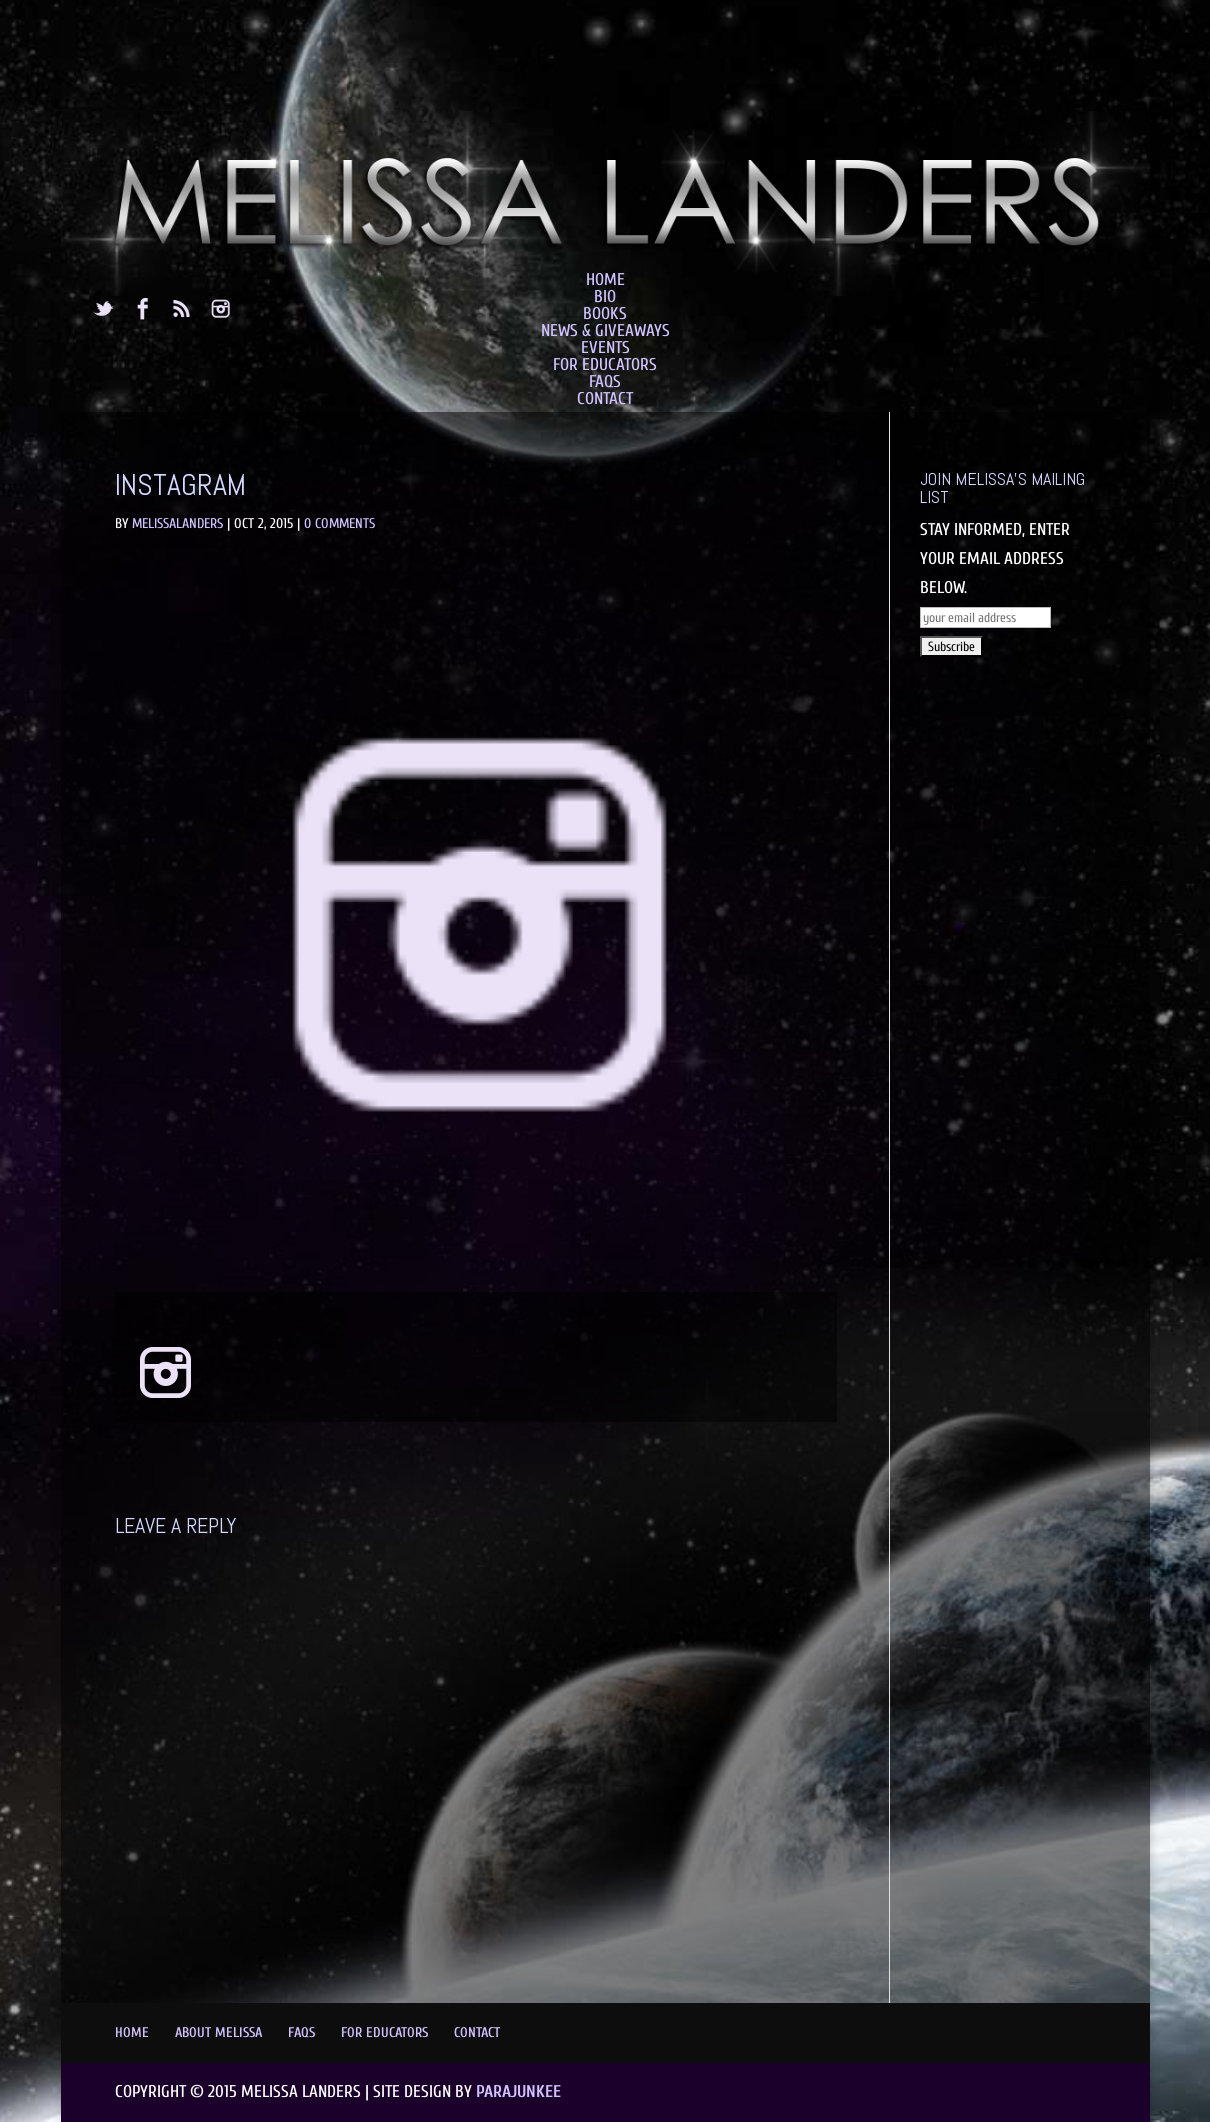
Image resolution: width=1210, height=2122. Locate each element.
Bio (605, 296)
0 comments (339, 523)
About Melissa (218, 2032)
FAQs (605, 381)
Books (605, 313)
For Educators (605, 364)
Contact (605, 398)
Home (605, 279)
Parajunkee (518, 2091)
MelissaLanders (177, 523)
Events (605, 347)
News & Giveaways (605, 330)
